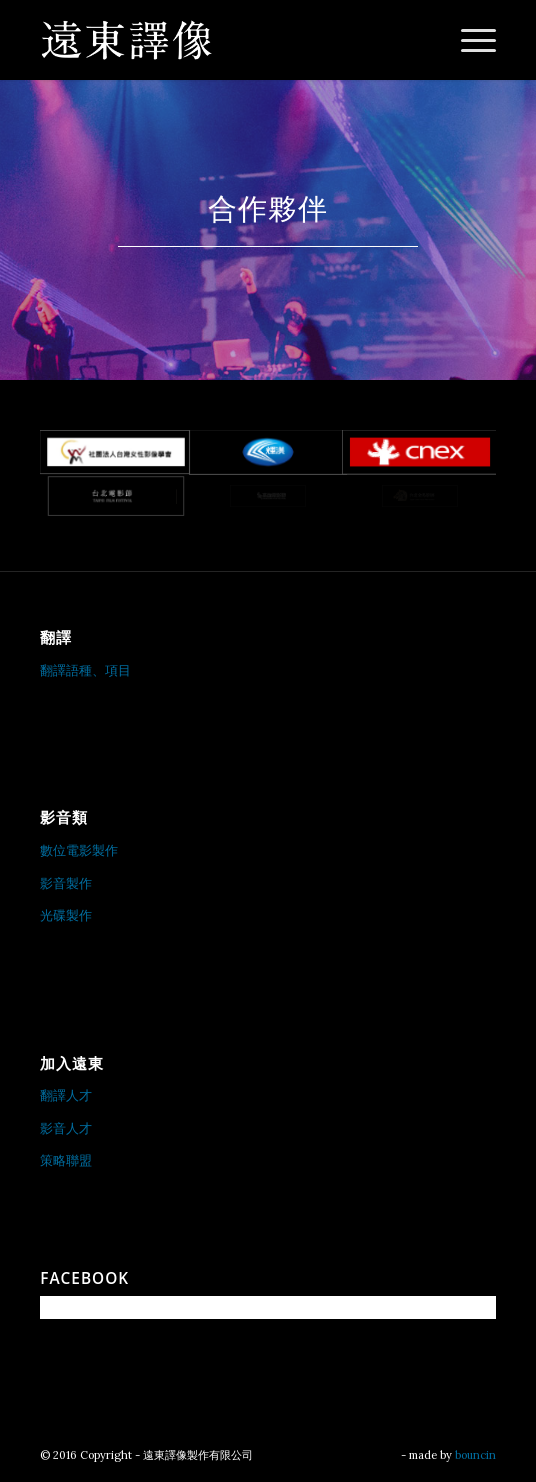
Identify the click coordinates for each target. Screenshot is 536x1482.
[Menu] (468, 40)
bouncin (475, 1455)
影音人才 (66, 1128)
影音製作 (66, 883)
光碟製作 (66, 915)
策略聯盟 (66, 1160)
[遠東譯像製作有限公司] (222, 40)
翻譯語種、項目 (85, 670)
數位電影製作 (79, 850)
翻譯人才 (66, 1095)
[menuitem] (468, 40)
